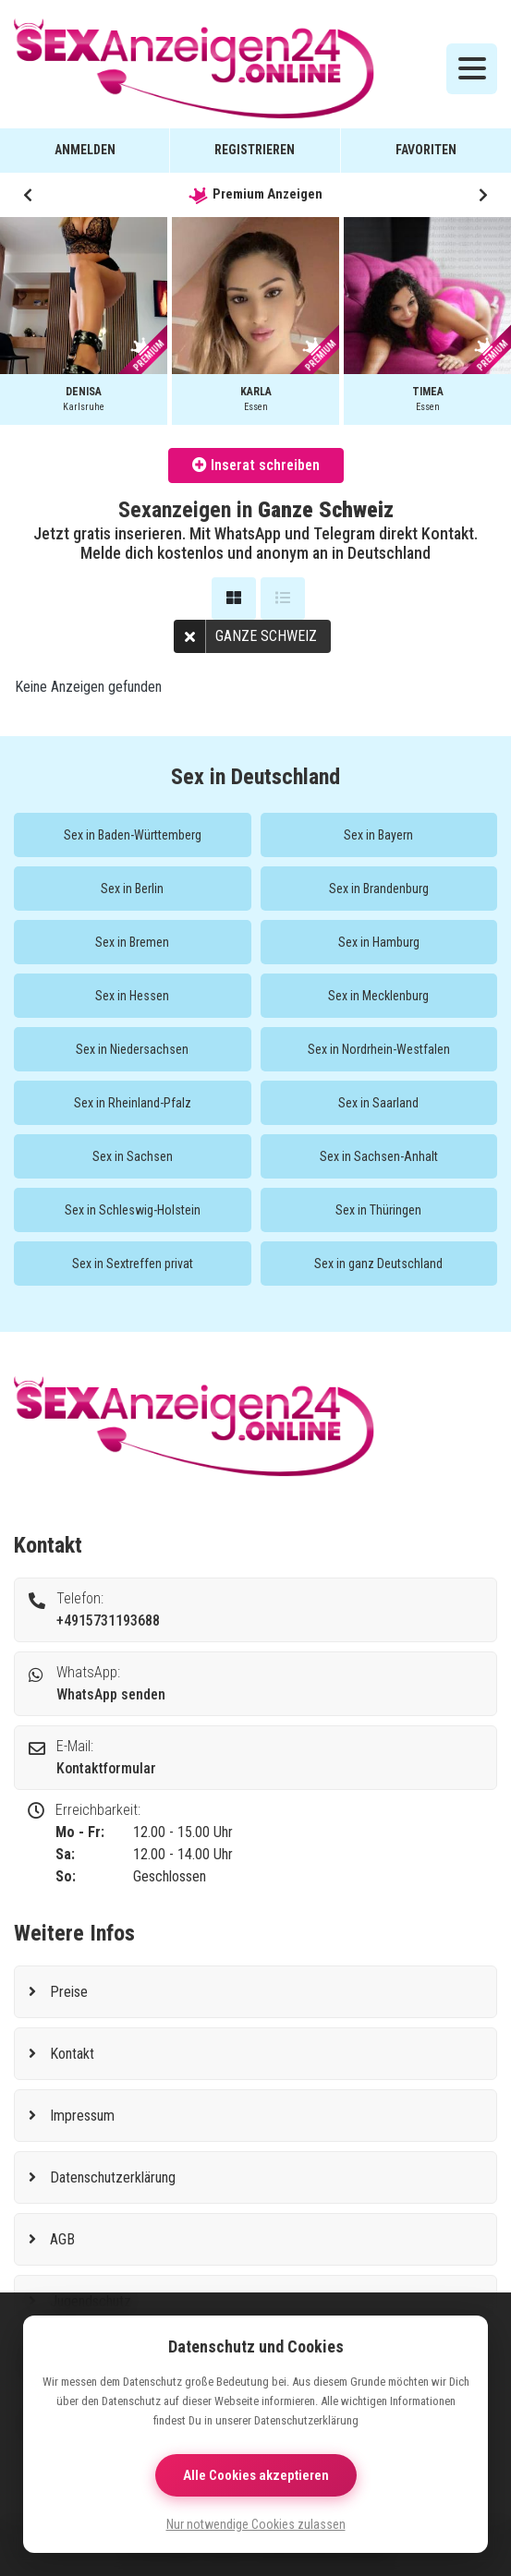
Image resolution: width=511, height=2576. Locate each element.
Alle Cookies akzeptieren (256, 2475)
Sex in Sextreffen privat (132, 1263)
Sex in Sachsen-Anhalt (379, 1156)
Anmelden (85, 149)
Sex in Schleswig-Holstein (133, 1210)
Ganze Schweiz (245, 636)
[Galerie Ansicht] (234, 598)
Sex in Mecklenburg (378, 995)
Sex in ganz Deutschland (378, 1263)
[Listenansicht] (283, 598)
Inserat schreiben (256, 465)
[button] (27, 195)
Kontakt (72, 2053)
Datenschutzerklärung (113, 2177)
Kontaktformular (106, 1768)
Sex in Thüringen (378, 1210)
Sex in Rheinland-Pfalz (132, 1102)
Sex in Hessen (132, 995)
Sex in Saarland (378, 1102)
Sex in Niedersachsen (132, 1049)
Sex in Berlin (132, 888)
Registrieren (254, 149)
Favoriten (425, 149)
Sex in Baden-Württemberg (132, 835)
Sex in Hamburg (379, 942)
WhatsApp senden (110, 1694)
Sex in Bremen (132, 942)
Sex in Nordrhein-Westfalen (379, 1049)
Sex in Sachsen (132, 1156)
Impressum (82, 2115)
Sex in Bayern (378, 835)
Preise (69, 1992)
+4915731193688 (108, 1620)
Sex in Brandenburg (379, 888)
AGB (62, 2239)
